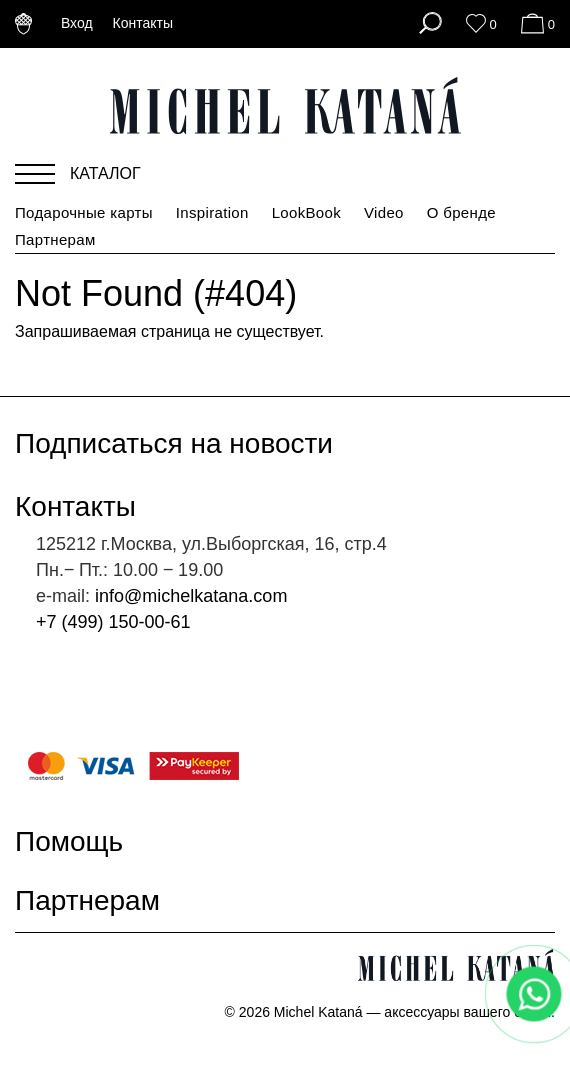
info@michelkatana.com (191, 596)
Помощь (81, 841)
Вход (77, 23)
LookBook (306, 212)
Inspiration (212, 212)
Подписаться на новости (186, 443)
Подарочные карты (84, 212)
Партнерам (55, 239)
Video (384, 212)
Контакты (143, 23)
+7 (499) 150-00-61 (113, 622)
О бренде (461, 212)
